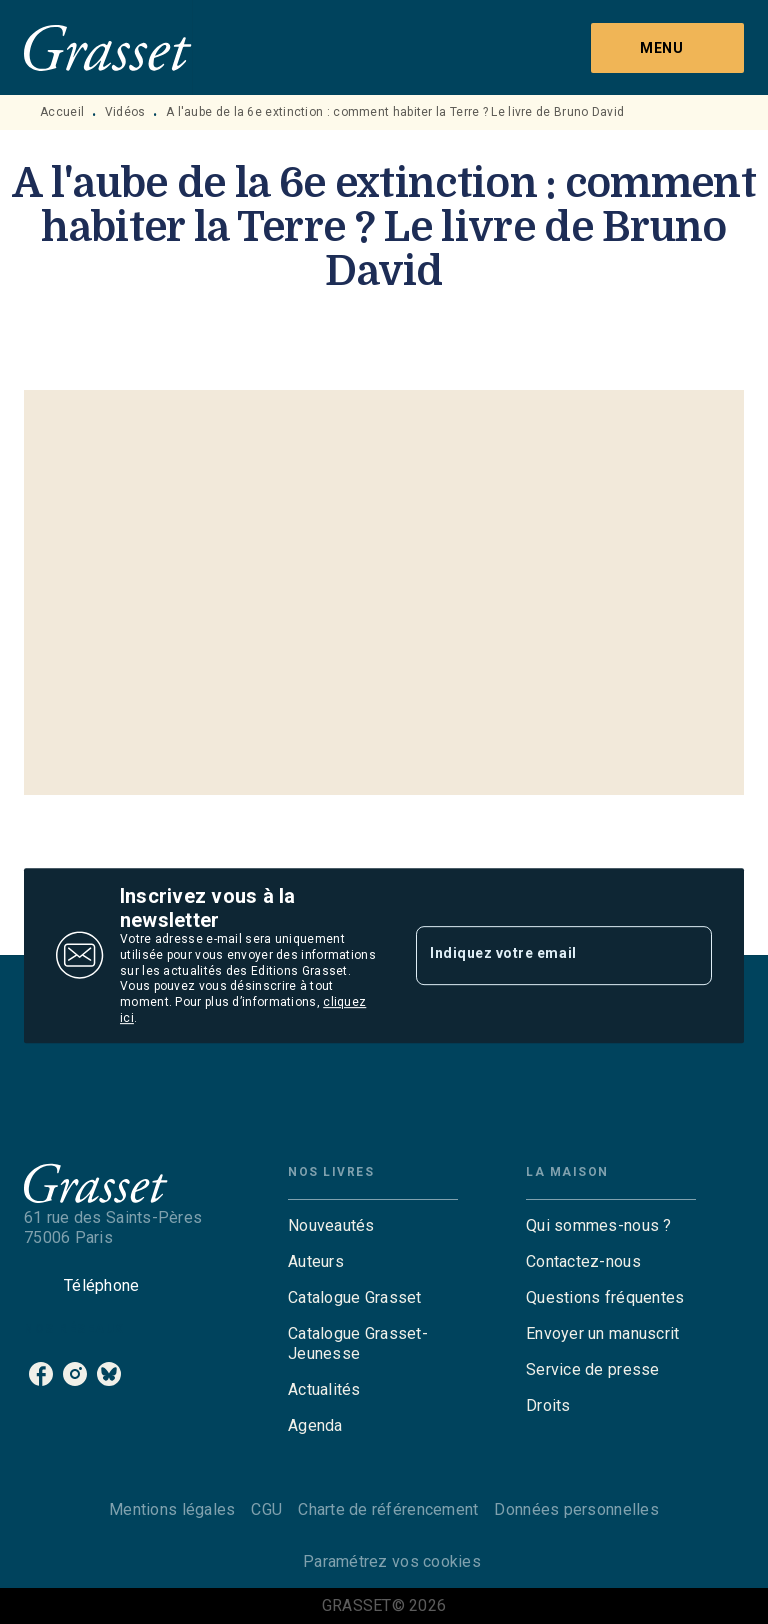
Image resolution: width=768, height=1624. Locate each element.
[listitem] (41, 1374)
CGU (266, 1509)
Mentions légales (172, 1509)
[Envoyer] (688, 956)
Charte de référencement (388, 1509)
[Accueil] (108, 47)
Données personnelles (576, 1509)
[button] (373, 1226)
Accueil (62, 112)
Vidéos (125, 112)
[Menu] (667, 48)
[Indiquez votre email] (539, 955)
